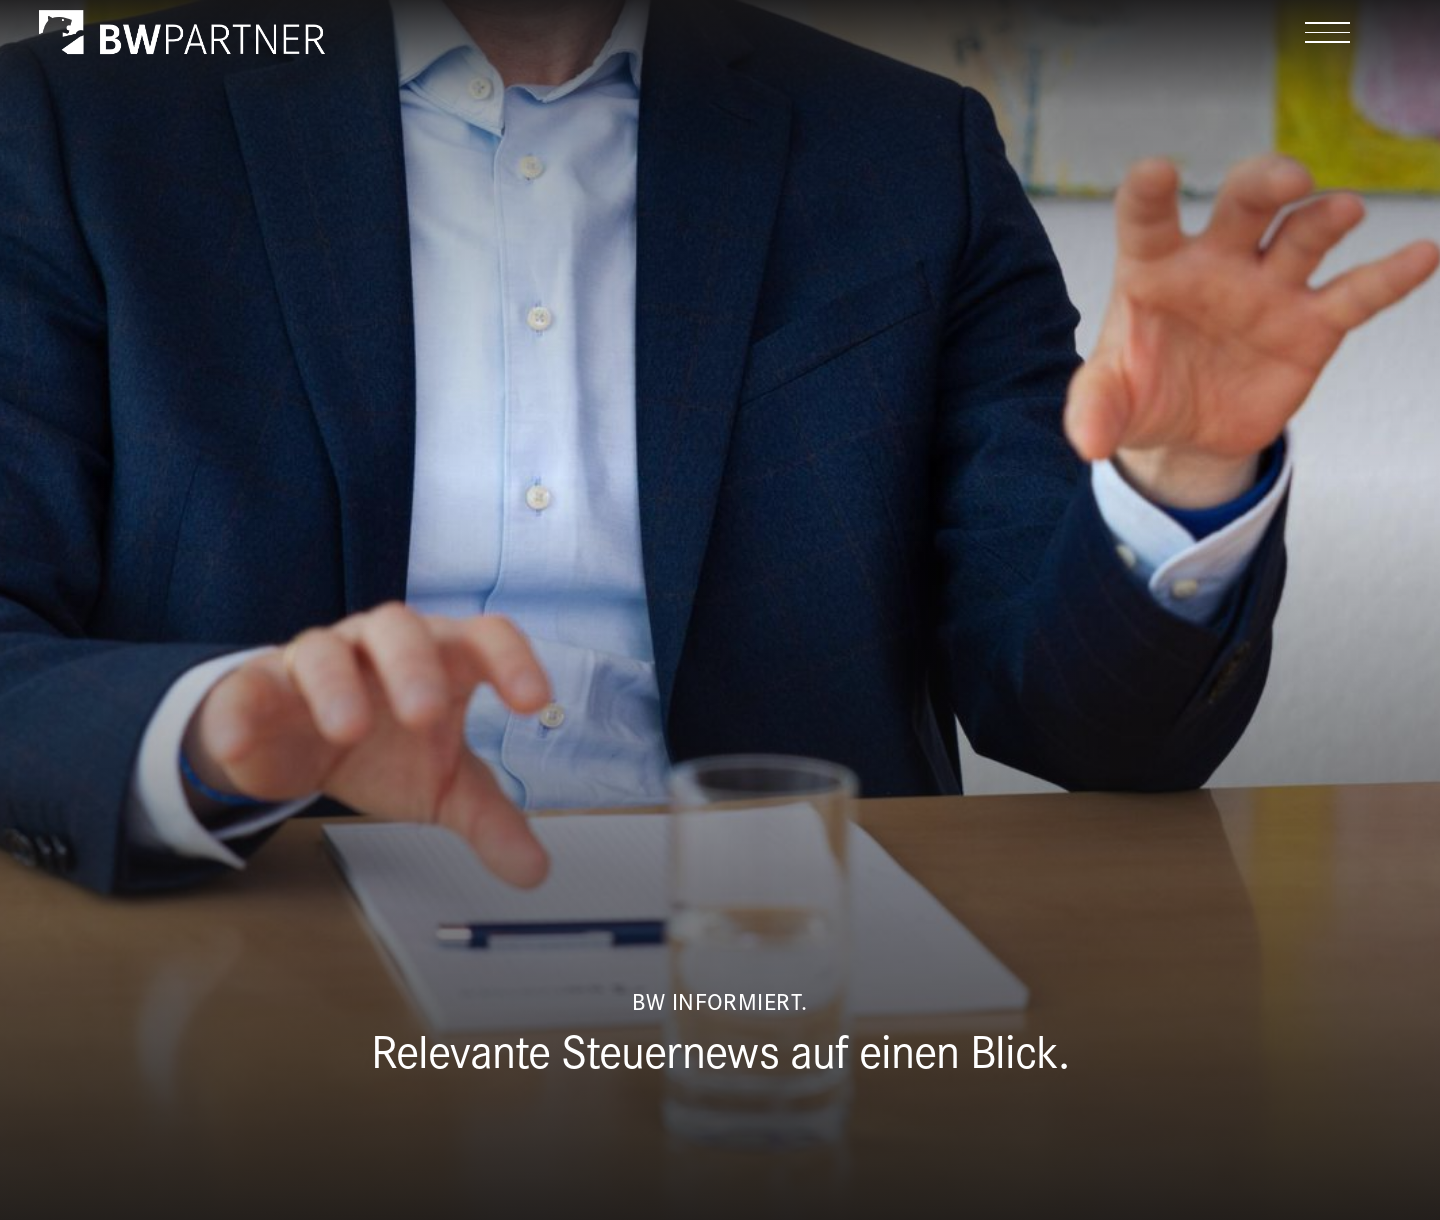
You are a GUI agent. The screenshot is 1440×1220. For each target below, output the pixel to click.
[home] (182, 32)
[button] (1327, 32)
